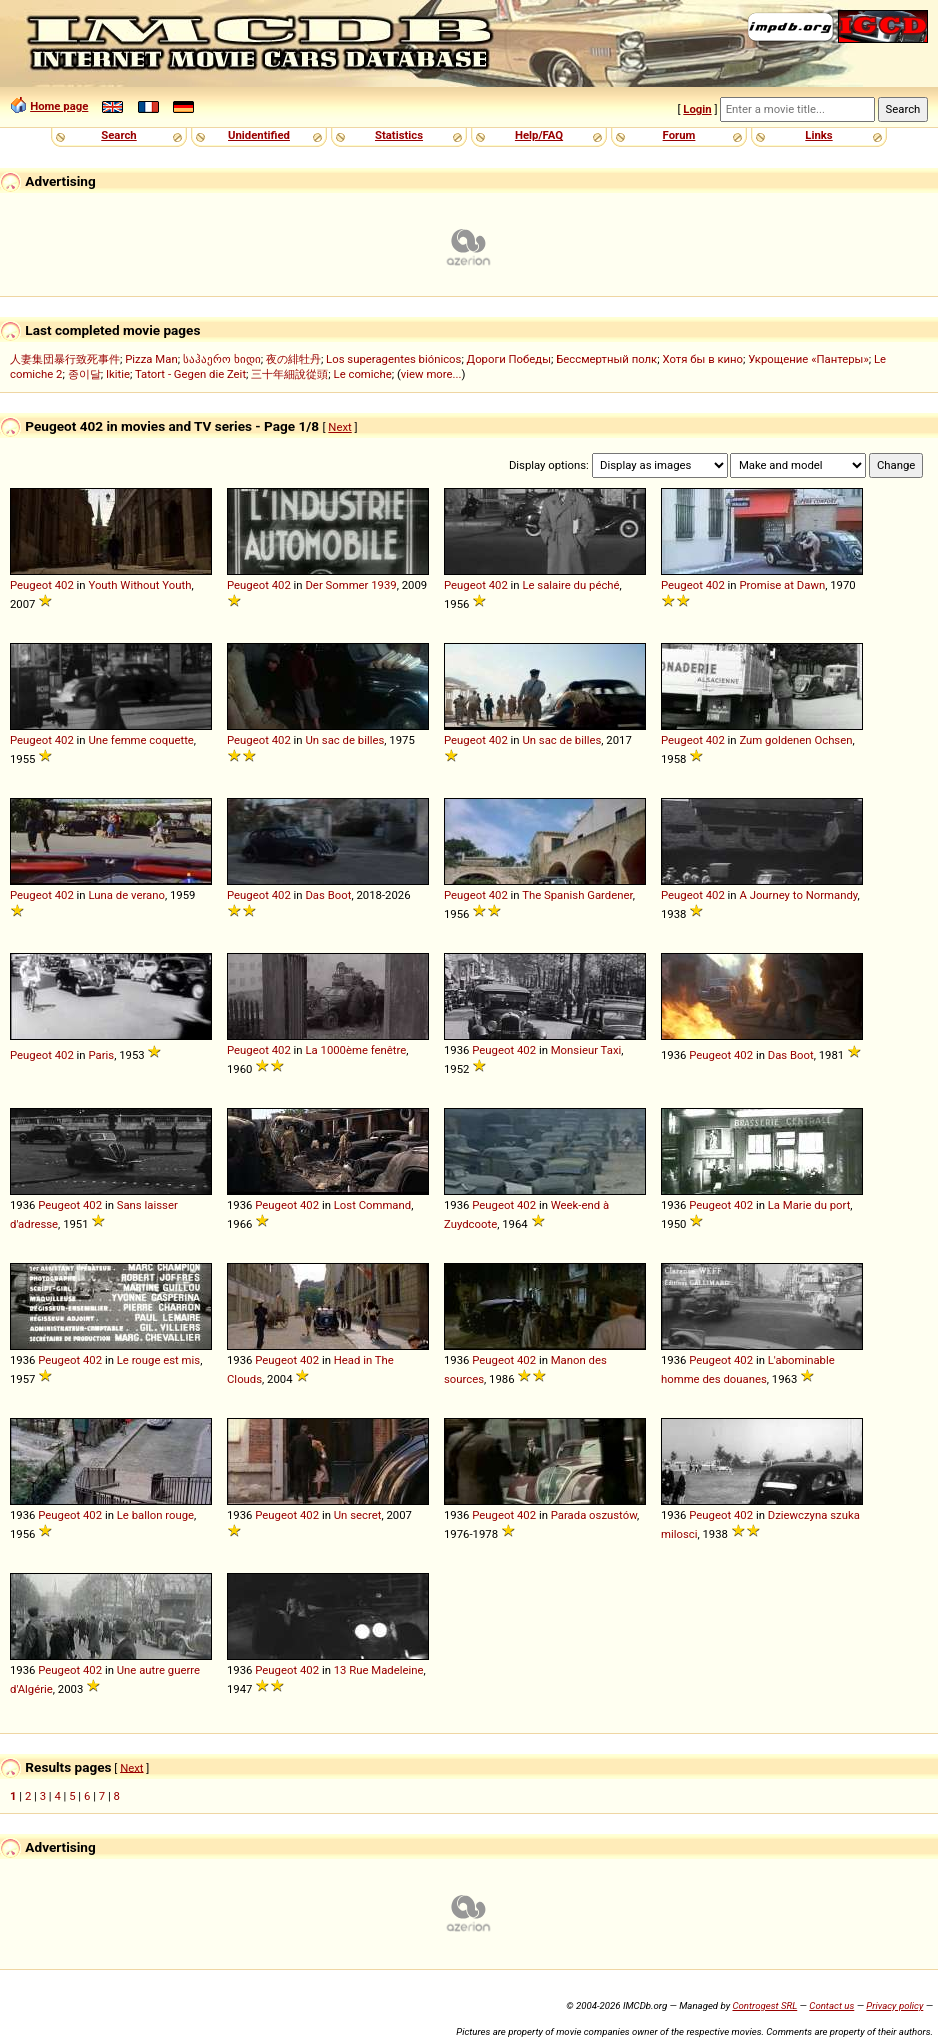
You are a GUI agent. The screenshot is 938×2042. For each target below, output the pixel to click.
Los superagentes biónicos (393, 359)
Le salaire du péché (570, 585)
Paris (101, 1055)
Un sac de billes (344, 740)
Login (697, 109)
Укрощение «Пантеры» (808, 359)
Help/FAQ (539, 135)
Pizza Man (151, 359)
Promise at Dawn (782, 585)
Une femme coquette (140, 740)
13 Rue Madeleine (379, 1670)
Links (818, 135)
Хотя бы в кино (702, 359)
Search (118, 135)
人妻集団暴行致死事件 (65, 359)
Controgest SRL (764, 2005)
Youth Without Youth (139, 585)
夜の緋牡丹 (293, 359)
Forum (679, 135)
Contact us (831, 2005)
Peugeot (31, 585)
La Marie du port (809, 1205)
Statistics (399, 135)
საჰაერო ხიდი (222, 359)
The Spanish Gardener (577, 895)
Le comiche (363, 374)
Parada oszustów (594, 1515)
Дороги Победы (509, 359)
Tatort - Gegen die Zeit (190, 374)
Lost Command (372, 1205)
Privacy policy (894, 2005)
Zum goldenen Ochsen (795, 740)
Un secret (358, 1515)
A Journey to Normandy (798, 895)
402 (64, 585)
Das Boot (328, 895)
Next (339, 427)
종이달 (84, 374)
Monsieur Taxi (586, 1050)
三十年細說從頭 (289, 374)
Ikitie (118, 374)
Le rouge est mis (158, 1360)
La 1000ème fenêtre (355, 1050)
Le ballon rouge (155, 1515)
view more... (431, 374)
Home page (59, 106)
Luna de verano (126, 895)
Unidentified (259, 135)
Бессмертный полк (606, 359)
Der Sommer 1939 (350, 585)
